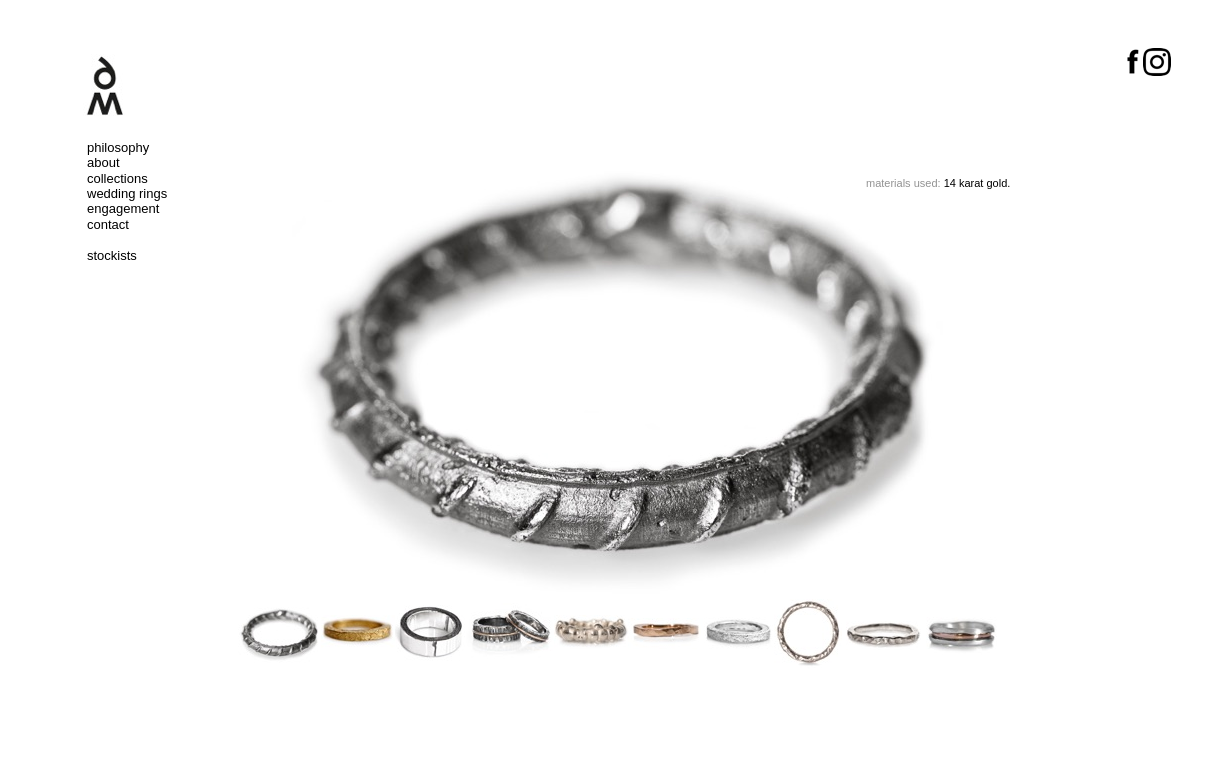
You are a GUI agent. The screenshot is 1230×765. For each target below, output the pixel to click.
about (103, 162)
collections (117, 178)
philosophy (118, 147)
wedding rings (127, 193)
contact (108, 224)
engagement (123, 208)
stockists (112, 255)
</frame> (615, 715)
